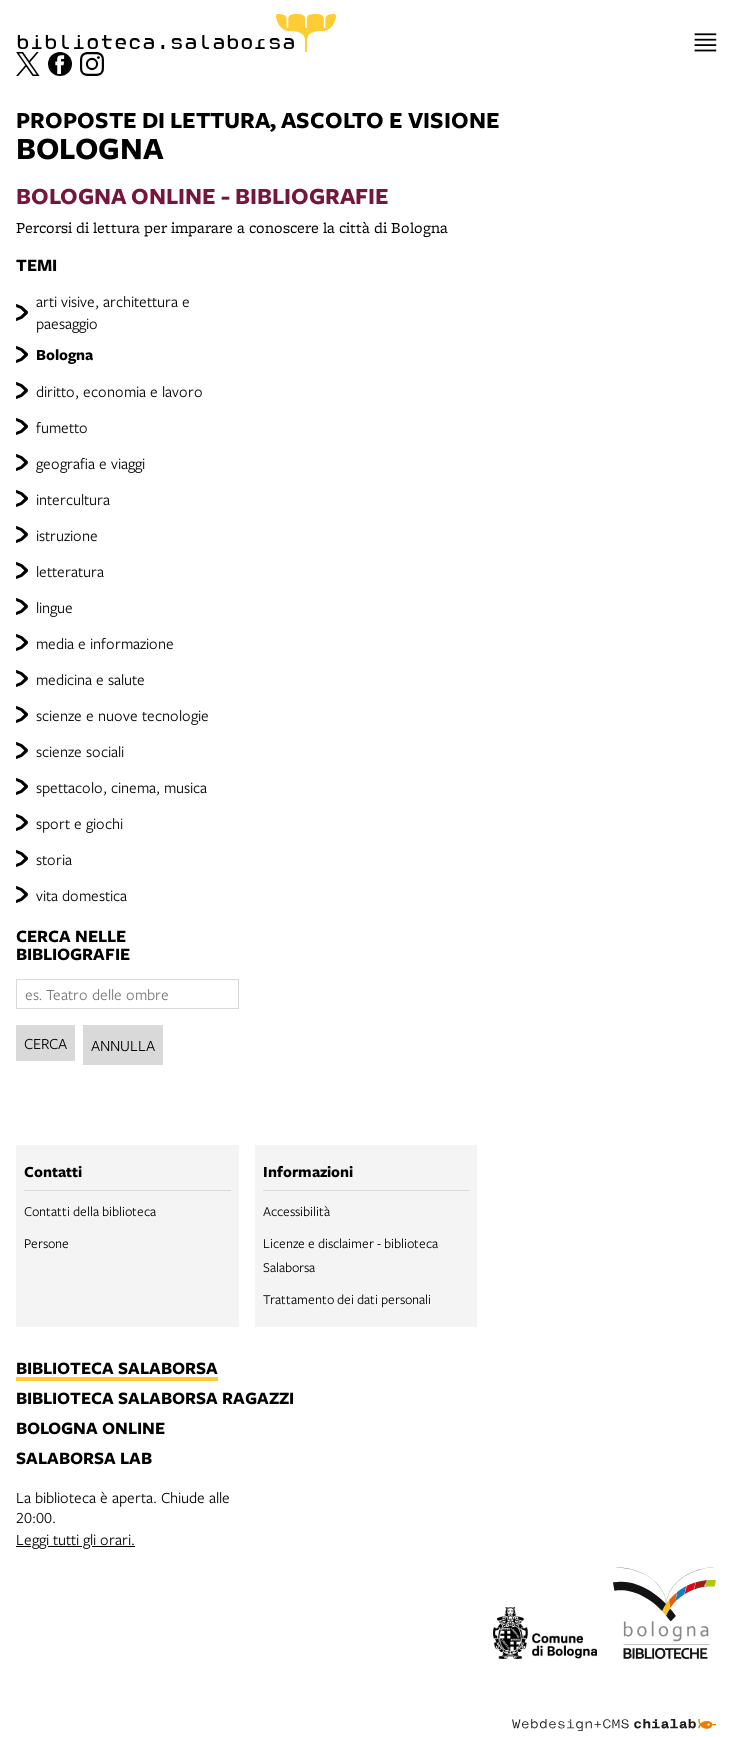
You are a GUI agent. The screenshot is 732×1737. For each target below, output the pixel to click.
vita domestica (81, 895)
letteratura (70, 571)
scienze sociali (80, 751)
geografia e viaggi (90, 463)
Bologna (64, 354)
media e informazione (105, 643)
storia (54, 859)
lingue (54, 607)
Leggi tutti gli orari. (75, 1539)
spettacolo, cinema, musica (121, 787)
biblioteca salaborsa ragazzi (155, 1399)
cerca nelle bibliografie (73, 945)
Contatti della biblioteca (90, 1211)
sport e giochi (79, 823)
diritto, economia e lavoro (119, 391)
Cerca (45, 1043)
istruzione (67, 535)
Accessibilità (296, 1211)
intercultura (73, 499)
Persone (46, 1243)
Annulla (123, 1045)
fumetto (62, 427)
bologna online (90, 1429)
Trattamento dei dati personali (347, 1299)
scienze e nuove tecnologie (122, 715)
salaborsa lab (84, 1459)
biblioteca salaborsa (117, 1369)
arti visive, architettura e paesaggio (113, 312)
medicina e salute (90, 679)
